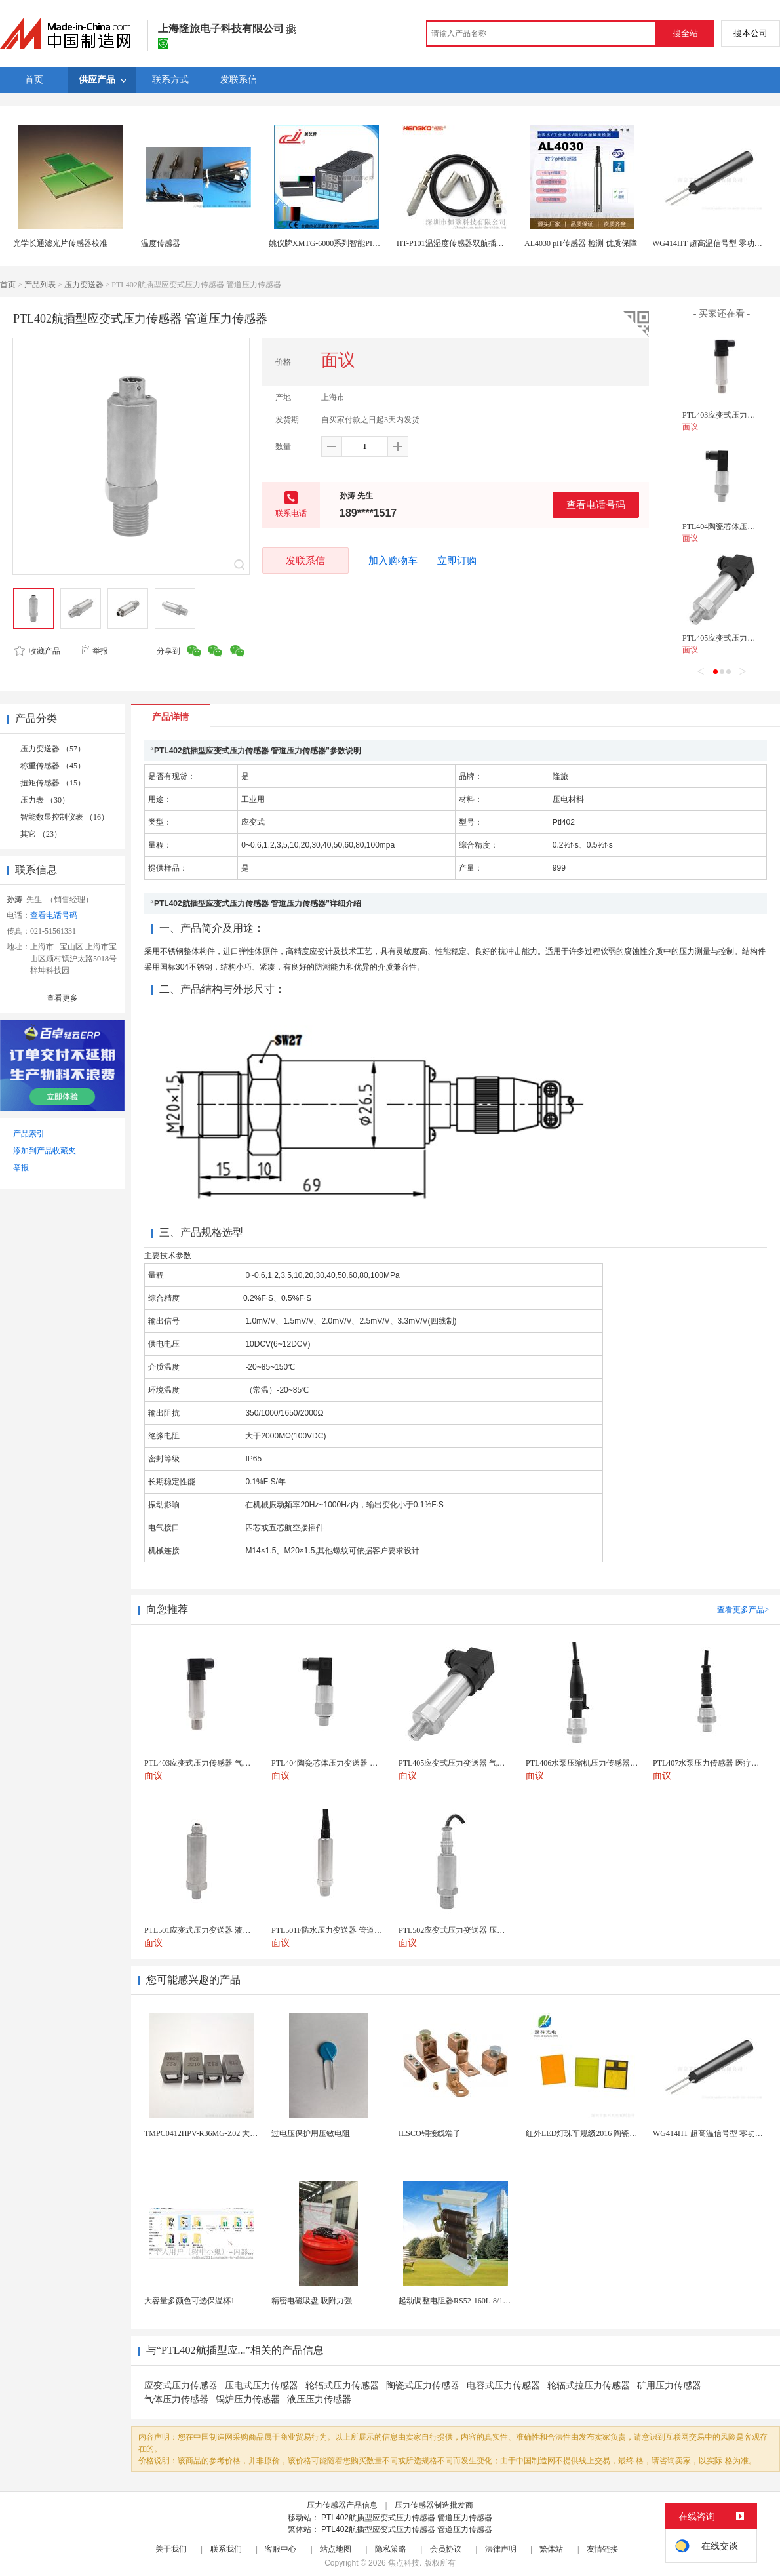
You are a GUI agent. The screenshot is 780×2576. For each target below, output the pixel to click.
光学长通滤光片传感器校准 (60, 243)
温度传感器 (160, 243)
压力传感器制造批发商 (434, 2505)
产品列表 (40, 284)
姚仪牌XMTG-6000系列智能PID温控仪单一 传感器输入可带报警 (379, 243)
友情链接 (602, 2549)
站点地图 (335, 2549)
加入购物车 (393, 560)
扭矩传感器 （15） (52, 782)
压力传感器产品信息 (342, 2505)
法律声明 (501, 2549)
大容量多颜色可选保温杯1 (189, 2300)
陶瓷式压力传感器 (422, 2385)
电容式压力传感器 (503, 2385)
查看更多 (62, 997)
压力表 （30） (44, 799)
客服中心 (280, 2549)
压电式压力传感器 (261, 2385)
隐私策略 (390, 2549)
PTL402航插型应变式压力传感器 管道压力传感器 (406, 2517)
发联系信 (305, 560)
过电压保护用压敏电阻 (310, 2133)
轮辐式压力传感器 (342, 2385)
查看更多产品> (743, 1609)
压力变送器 (84, 284)
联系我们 (226, 2549)
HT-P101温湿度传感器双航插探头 (454, 243)
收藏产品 (37, 651)
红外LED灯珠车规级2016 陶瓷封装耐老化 (597, 2133)
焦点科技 (403, 2562)
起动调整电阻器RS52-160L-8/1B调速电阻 (469, 2300)
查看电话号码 (595, 504)
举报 (94, 651)
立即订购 (457, 560)
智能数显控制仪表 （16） (64, 817)
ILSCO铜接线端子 (430, 2133)
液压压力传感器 (319, 2399)
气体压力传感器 (176, 2399)
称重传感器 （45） (52, 765)
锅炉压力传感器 (248, 2399)
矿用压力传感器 (669, 2385)
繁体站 (551, 2549)
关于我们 (171, 2549)
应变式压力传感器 (181, 2385)
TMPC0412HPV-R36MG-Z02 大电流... (207, 2133)
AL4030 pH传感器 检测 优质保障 (580, 243)
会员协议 (445, 2549)
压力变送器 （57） (52, 748)
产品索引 (29, 1133)
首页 (8, 284)
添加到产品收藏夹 (44, 1150)
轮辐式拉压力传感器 (588, 2385)
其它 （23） (41, 834)
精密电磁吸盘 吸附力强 (311, 2300)
